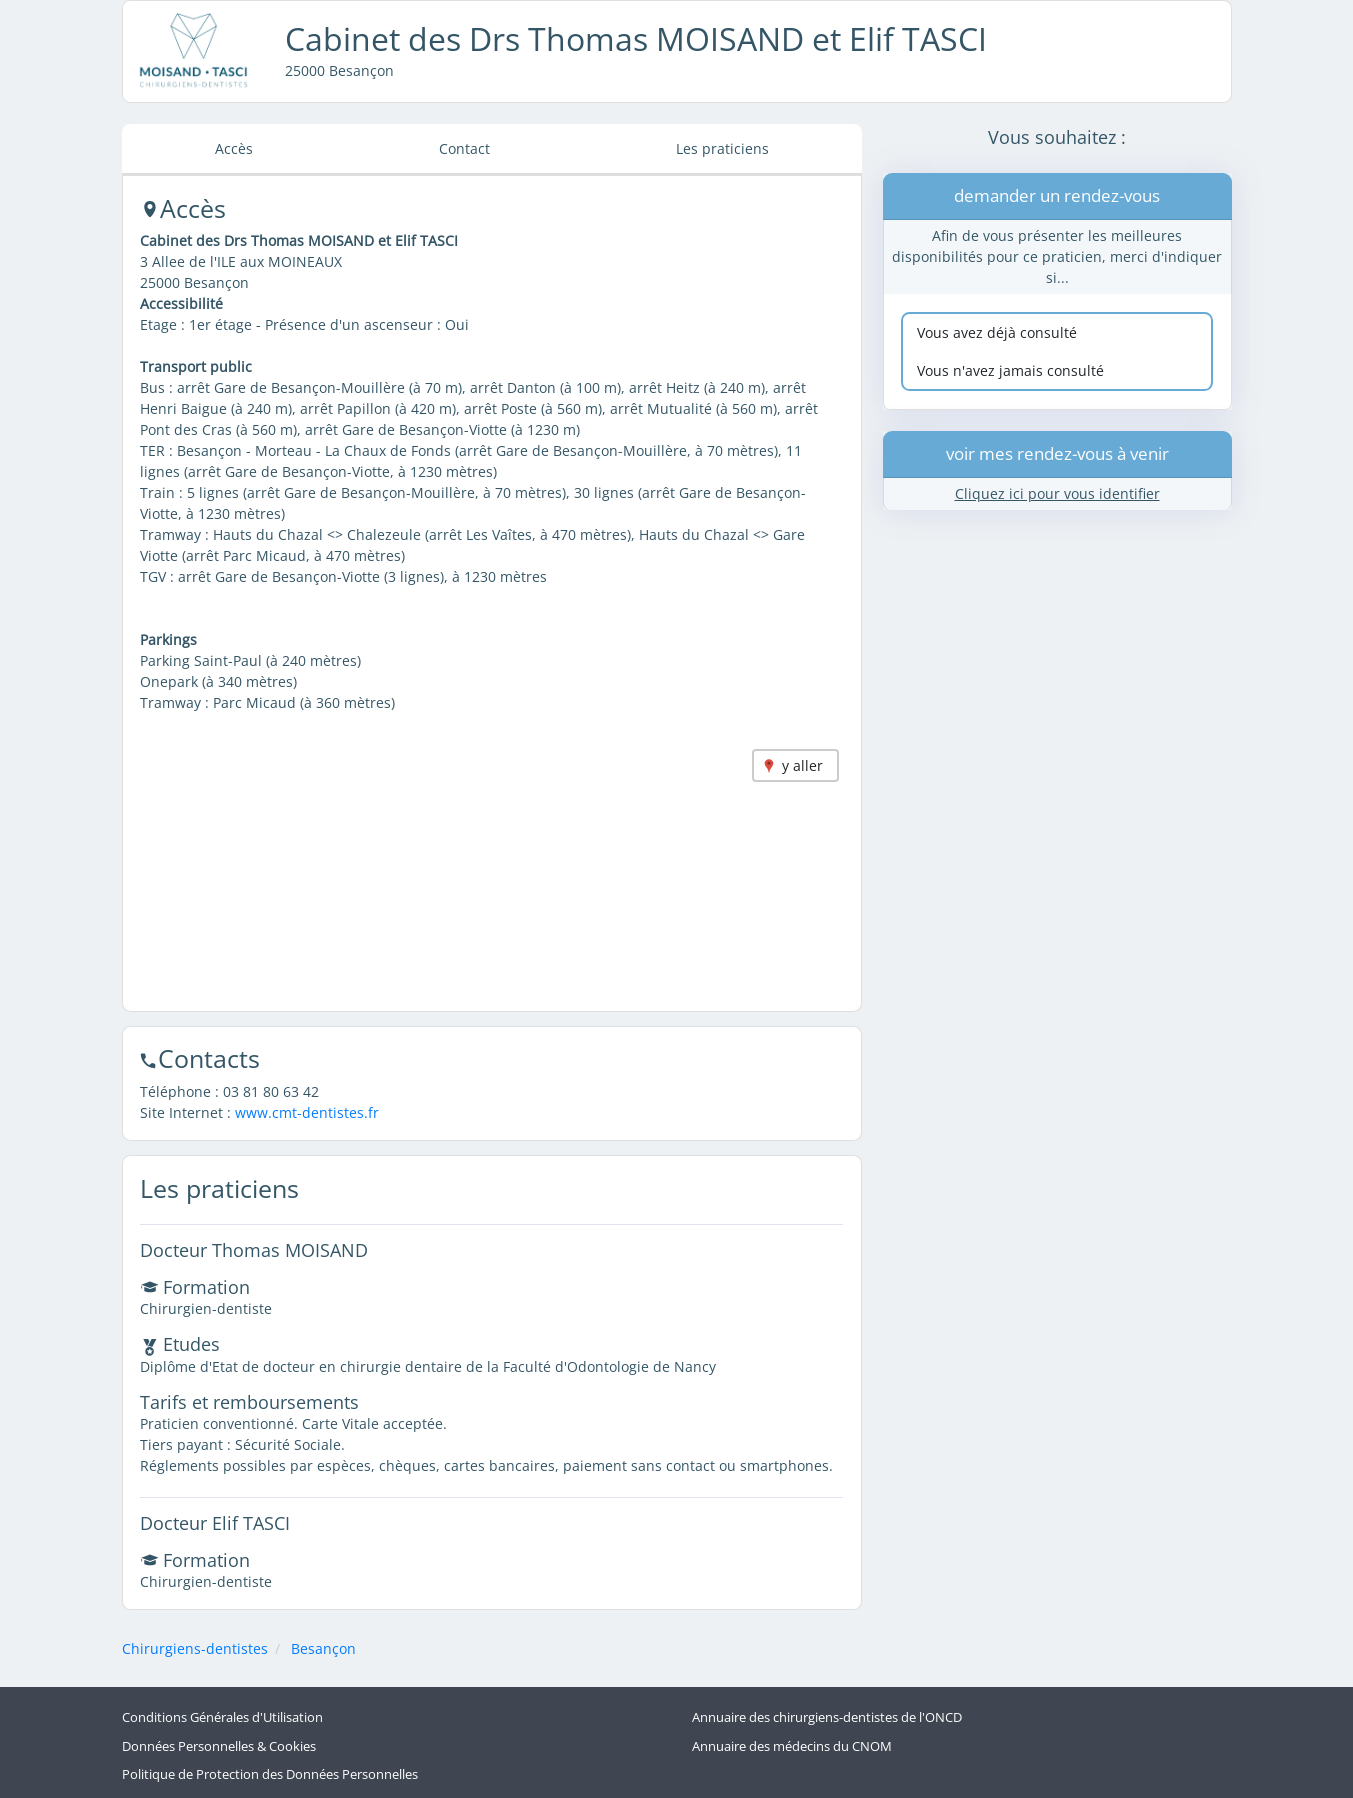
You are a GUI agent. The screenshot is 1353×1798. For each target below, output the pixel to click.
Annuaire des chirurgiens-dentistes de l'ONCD (827, 1717)
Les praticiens (722, 148)
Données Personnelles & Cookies (219, 1746)
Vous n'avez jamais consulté (1010, 370)
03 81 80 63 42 (271, 1091)
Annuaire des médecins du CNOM (792, 1746)
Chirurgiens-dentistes (195, 1648)
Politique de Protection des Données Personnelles (270, 1774)
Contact (464, 148)
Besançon (323, 1648)
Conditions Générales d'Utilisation (222, 1717)
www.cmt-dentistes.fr (307, 1112)
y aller (802, 765)
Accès (234, 148)
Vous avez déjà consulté (997, 332)
